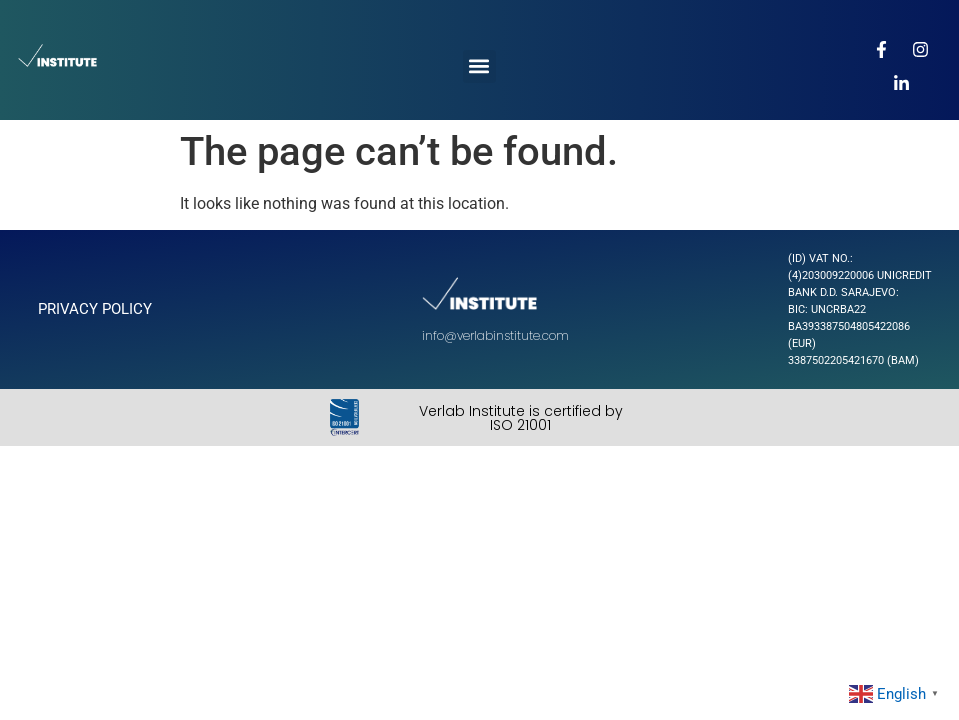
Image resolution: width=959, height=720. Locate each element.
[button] (479, 66)
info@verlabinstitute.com (495, 335)
